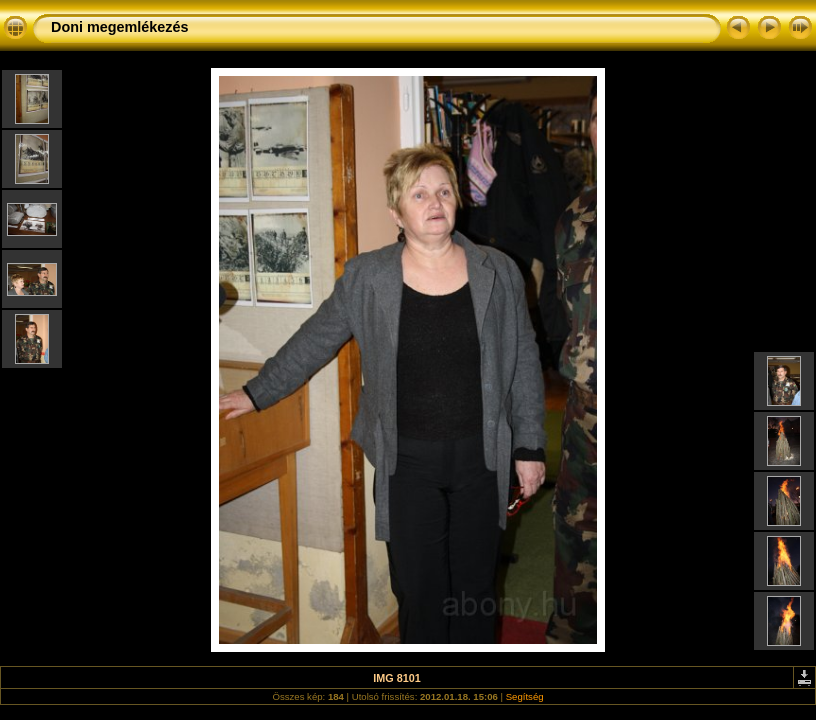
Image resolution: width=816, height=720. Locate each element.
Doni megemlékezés (120, 27)
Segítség (525, 696)
